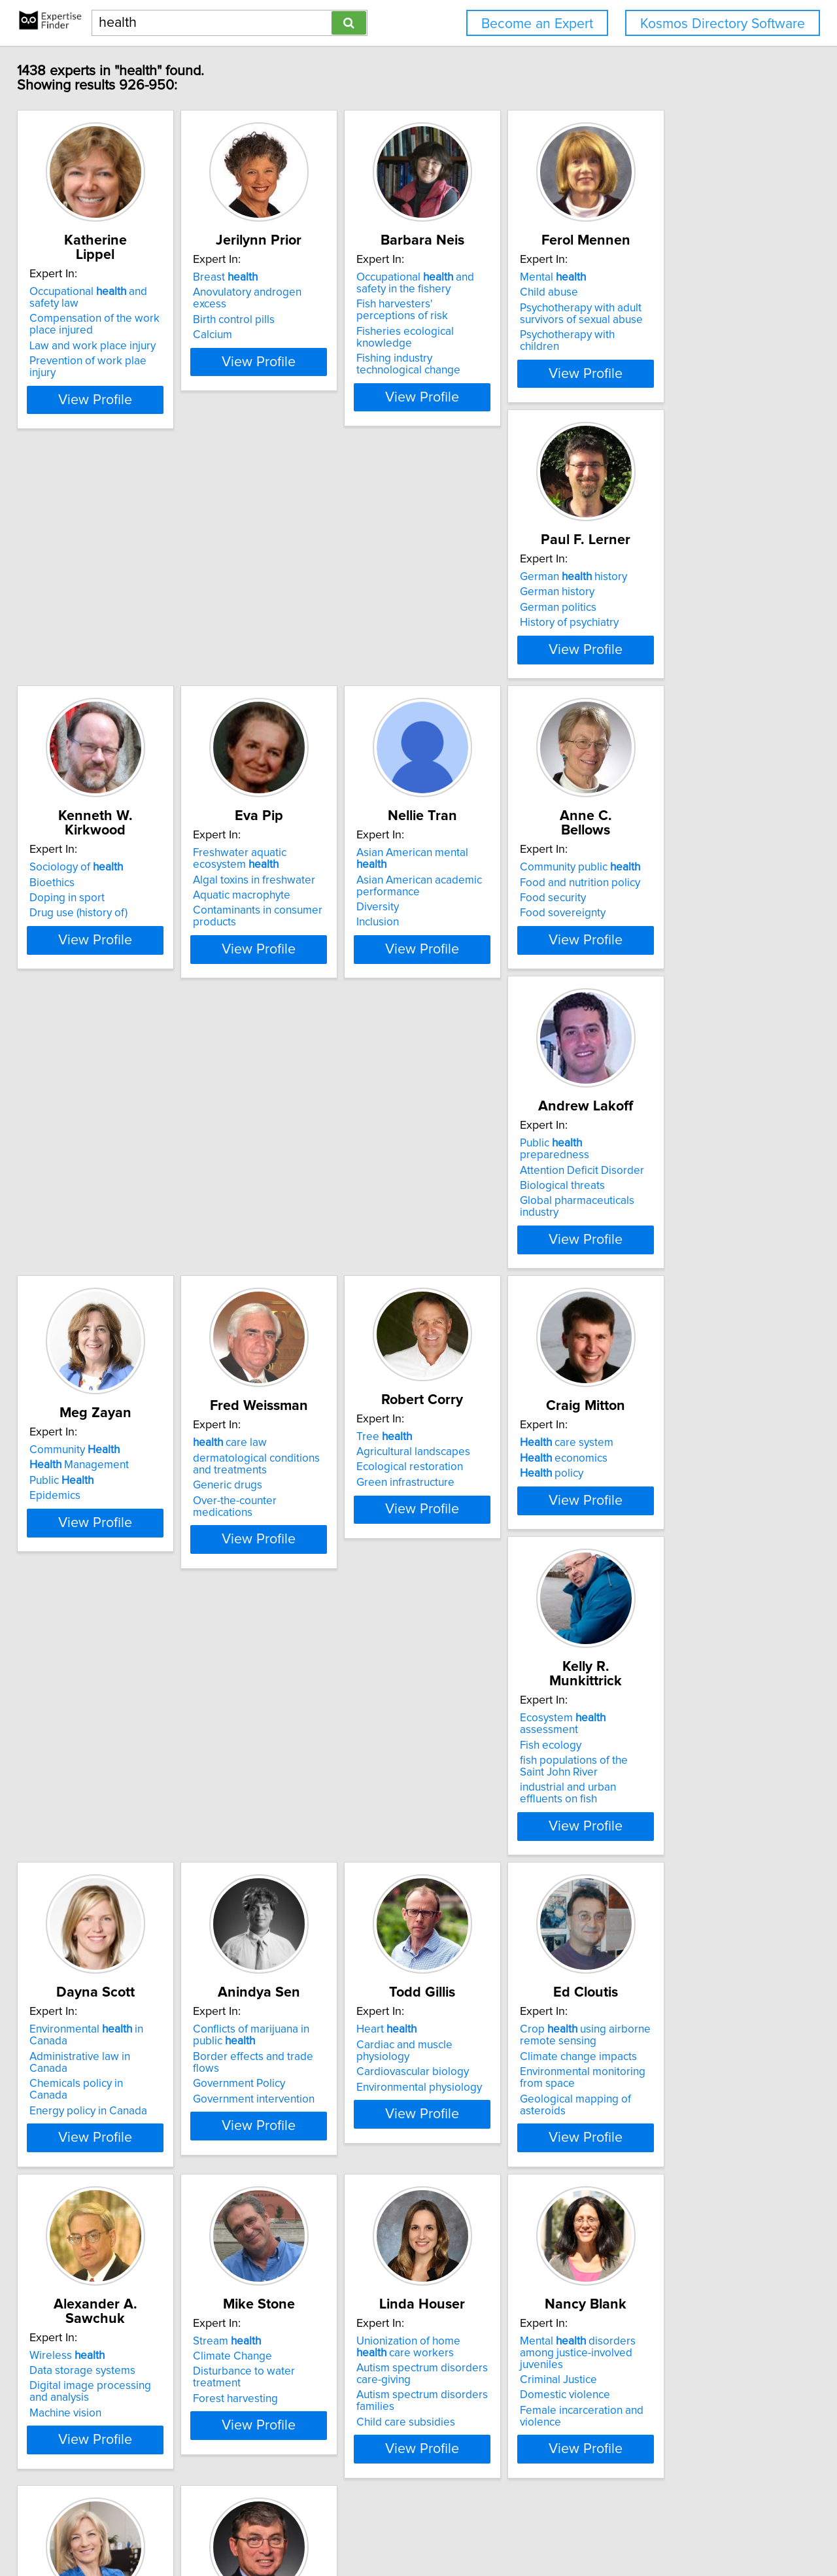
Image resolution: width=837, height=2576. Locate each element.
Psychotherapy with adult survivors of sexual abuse (688, 328)
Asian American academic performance (690, 645)
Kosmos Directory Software (722, 24)
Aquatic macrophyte (479, 667)
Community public (99, 957)
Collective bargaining (91, 2335)
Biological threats (277, 988)
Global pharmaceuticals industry (312, 1003)
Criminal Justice (469, 1983)
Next (518, 2464)
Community (476, 964)
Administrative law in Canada (697, 1305)
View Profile (121, 399)
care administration (691, 1956)
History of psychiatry (88, 670)
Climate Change (78, 1971)
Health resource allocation (691, 2002)
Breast (267, 292)
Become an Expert (537, 24)
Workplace (81, 2289)
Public (463, 995)
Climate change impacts (489, 1650)
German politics (77, 655)
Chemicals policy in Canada (694, 1321)
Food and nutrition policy (99, 972)
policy (266, 1321)
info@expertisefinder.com (344, 2528)
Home (418, 2528)
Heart (265, 1623)
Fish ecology (461, 1305)
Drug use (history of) (284, 670)
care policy (671, 1971)
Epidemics (456, 1010)
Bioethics (257, 639)
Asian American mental (699, 624)
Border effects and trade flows (113, 1650)
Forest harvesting (81, 2002)
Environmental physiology (297, 1669)
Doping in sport (272, 655)
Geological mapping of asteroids (510, 1692)
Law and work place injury (102, 346)
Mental (660, 292)
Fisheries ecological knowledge (509, 346)
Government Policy (85, 1666)
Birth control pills (275, 322)
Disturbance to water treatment (115, 1987)
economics (278, 1305)
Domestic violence (476, 1998)
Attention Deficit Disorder (297, 972)
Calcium (254, 337)
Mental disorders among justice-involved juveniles (507, 1962)
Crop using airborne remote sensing (496, 1629)
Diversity (648, 667)
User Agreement (510, 2528)
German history (92, 624)
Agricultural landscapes (95, 1299)
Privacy (453, 2528)
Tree (66, 1284)
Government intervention (99, 1681)
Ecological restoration (92, 1314)
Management (480, 980)
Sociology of (281, 624)
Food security (72, 988)
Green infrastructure (88, 1329)
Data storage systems (680, 1638)
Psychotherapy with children (695, 349)
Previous (331, 2464)
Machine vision (663, 1681)
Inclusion (648, 682)
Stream (73, 1956)
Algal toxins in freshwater (492, 651)
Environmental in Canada (704, 1290)
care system (281, 1290)
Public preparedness (302, 957)
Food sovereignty (81, 1003)
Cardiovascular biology (291, 1654)
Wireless (664, 1623)
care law (664, 957)
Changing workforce (89, 2320)
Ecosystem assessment (504, 1290)
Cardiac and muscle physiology (310, 1638)
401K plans (65, 2304)
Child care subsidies (284, 2037)
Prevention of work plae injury (111, 361)
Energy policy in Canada (686, 1336)
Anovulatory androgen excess (307, 307)
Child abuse (656, 307)
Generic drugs (661, 1000)
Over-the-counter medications (700, 1015)
